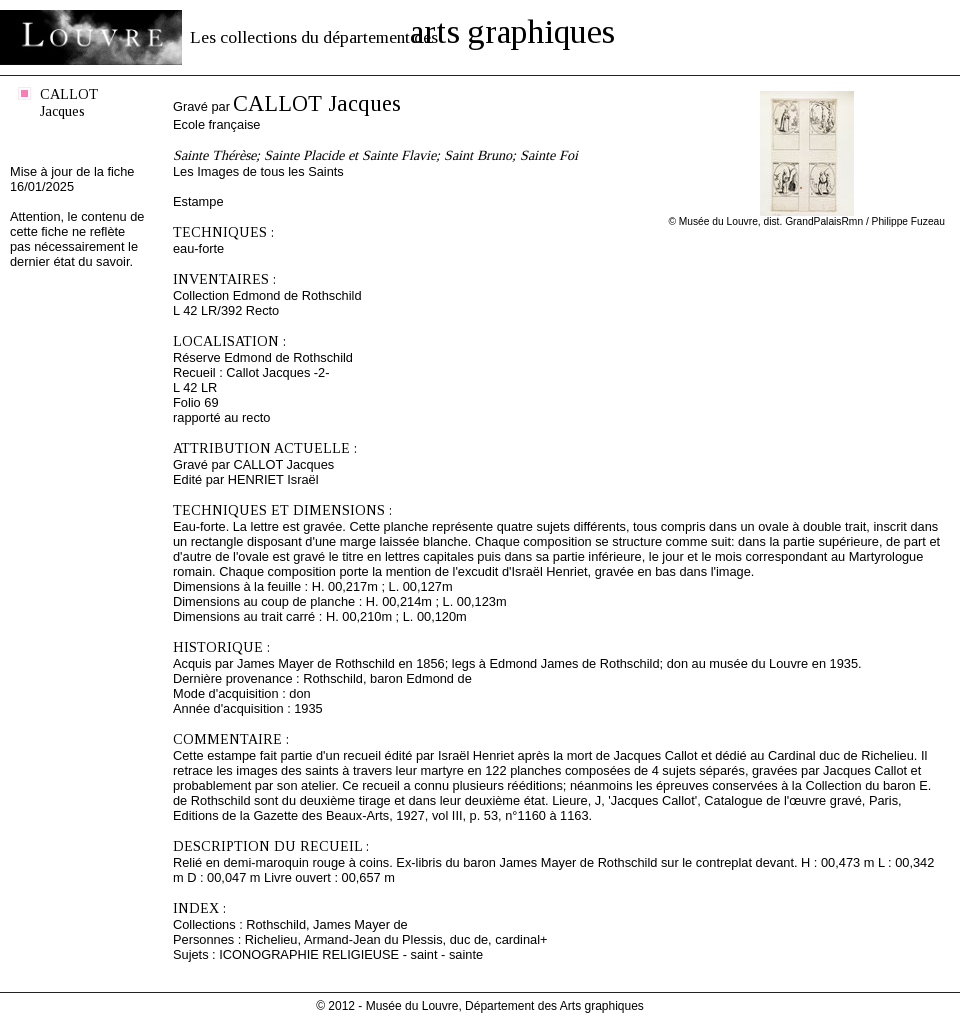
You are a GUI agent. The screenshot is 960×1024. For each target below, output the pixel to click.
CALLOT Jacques (69, 102)
